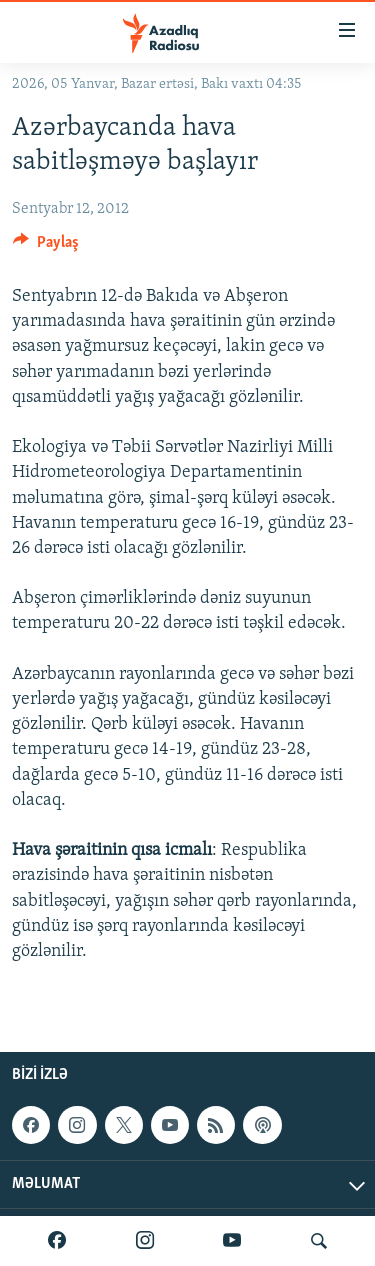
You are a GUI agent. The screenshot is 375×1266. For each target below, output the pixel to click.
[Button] (46, 247)
